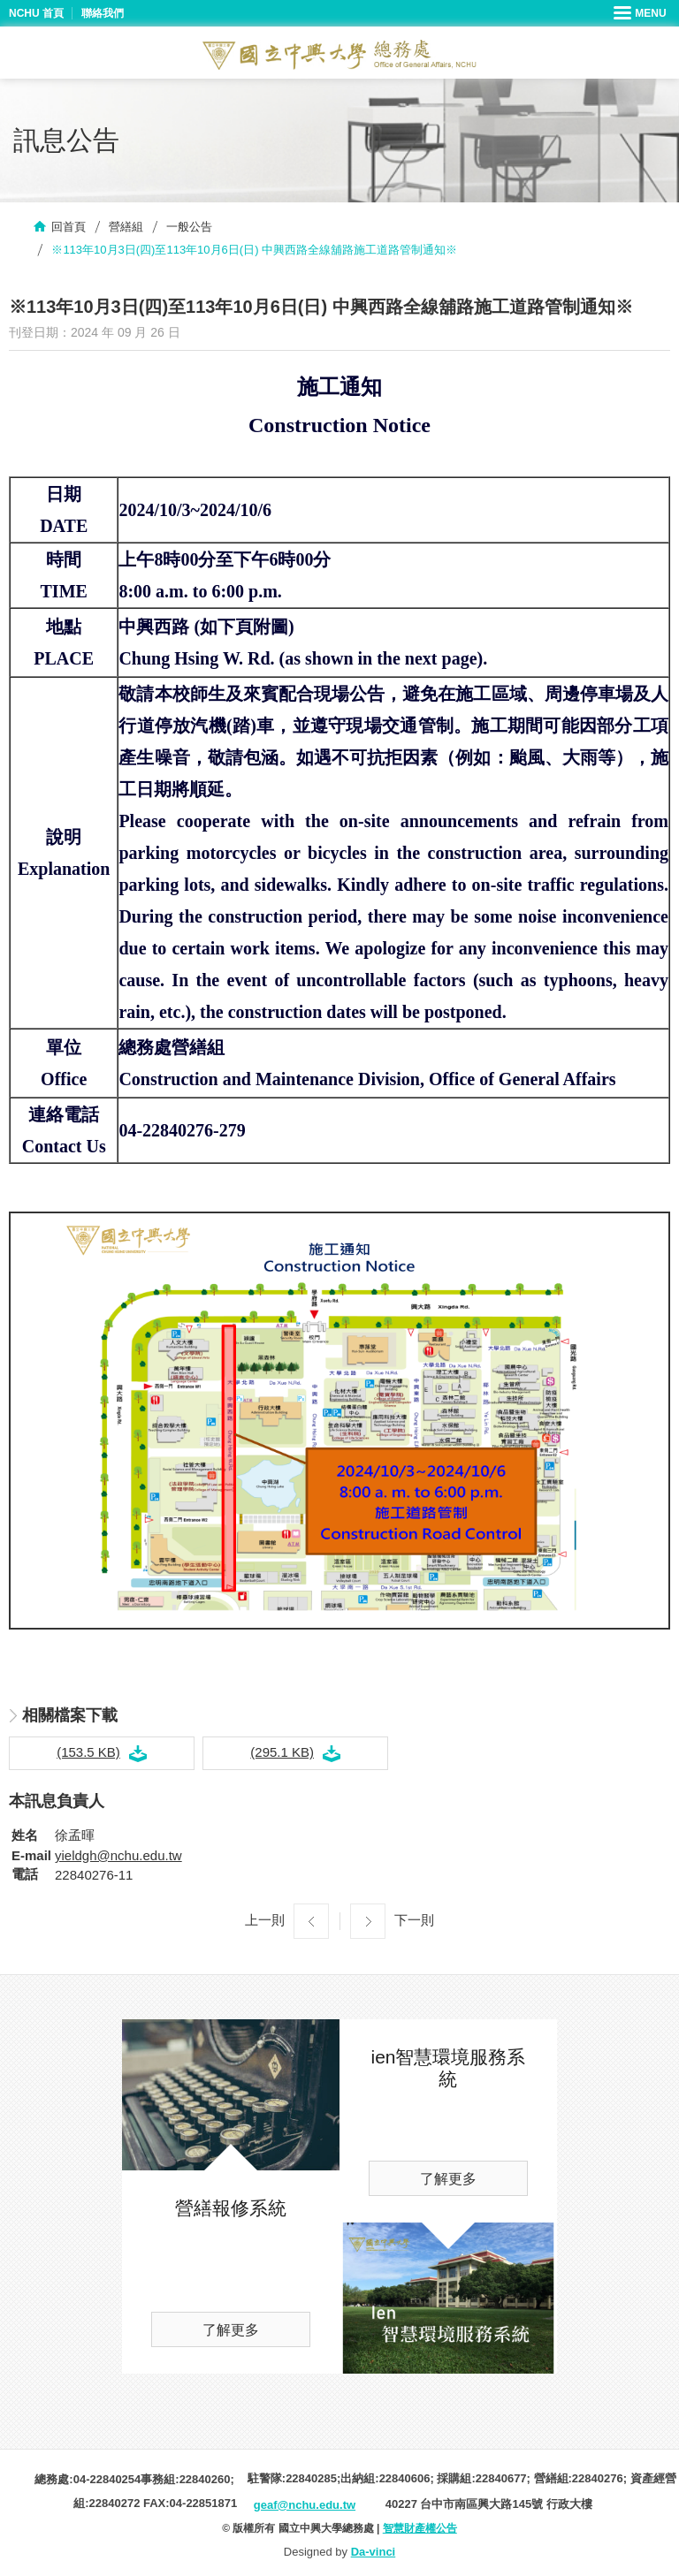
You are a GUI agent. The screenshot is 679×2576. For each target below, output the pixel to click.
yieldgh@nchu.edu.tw (118, 1855)
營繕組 (126, 226)
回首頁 (68, 226)
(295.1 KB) (282, 1751)
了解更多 (230, 2329)
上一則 (265, 1919)
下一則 (414, 1919)
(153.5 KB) (88, 1751)
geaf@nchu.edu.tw (304, 2504)
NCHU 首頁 (36, 13)
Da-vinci (373, 2551)
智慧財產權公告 (420, 2528)
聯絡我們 (102, 13)
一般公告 (189, 226)
